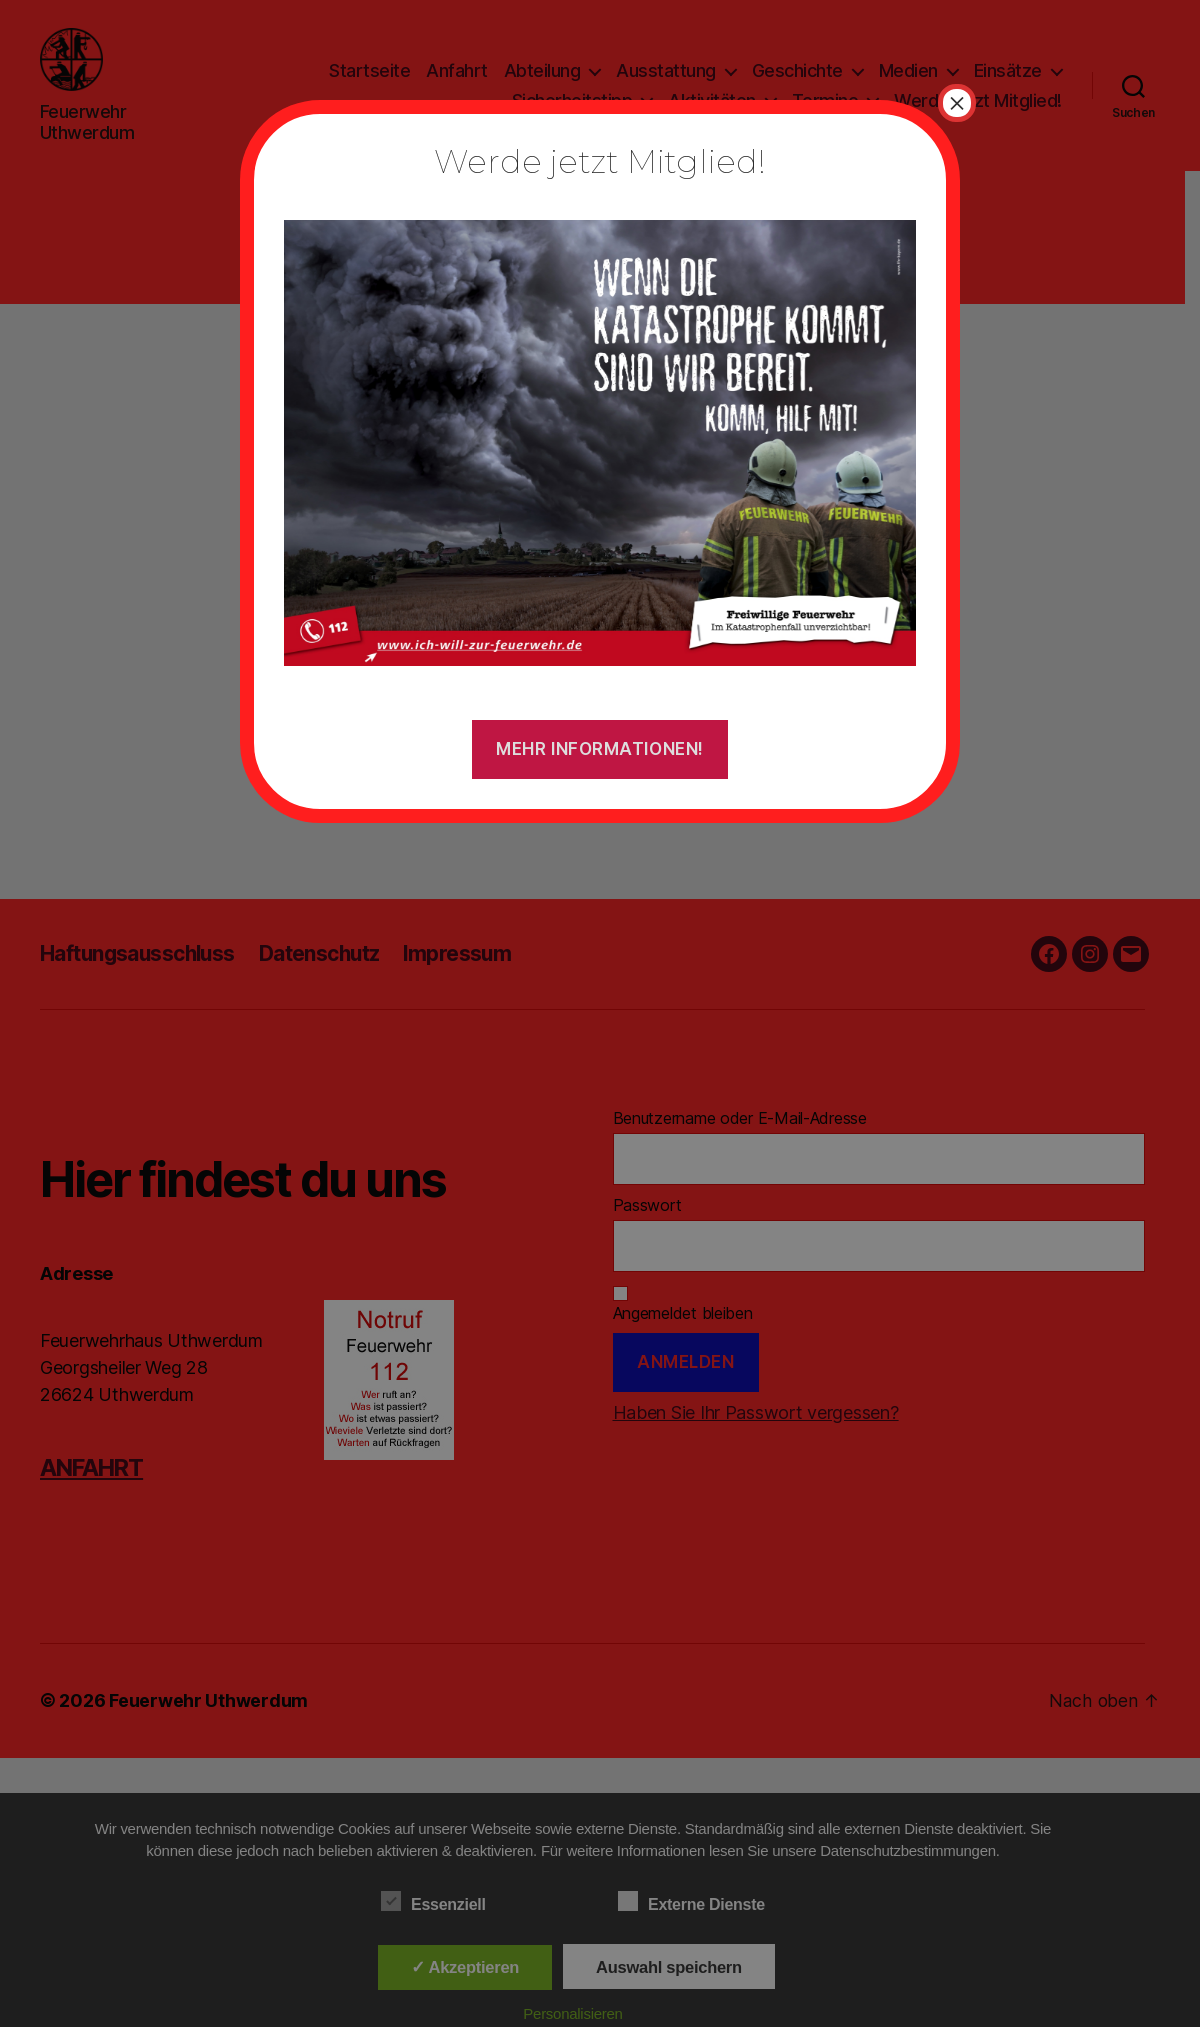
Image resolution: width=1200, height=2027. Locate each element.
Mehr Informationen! (600, 749)
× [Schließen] (957, 103)
